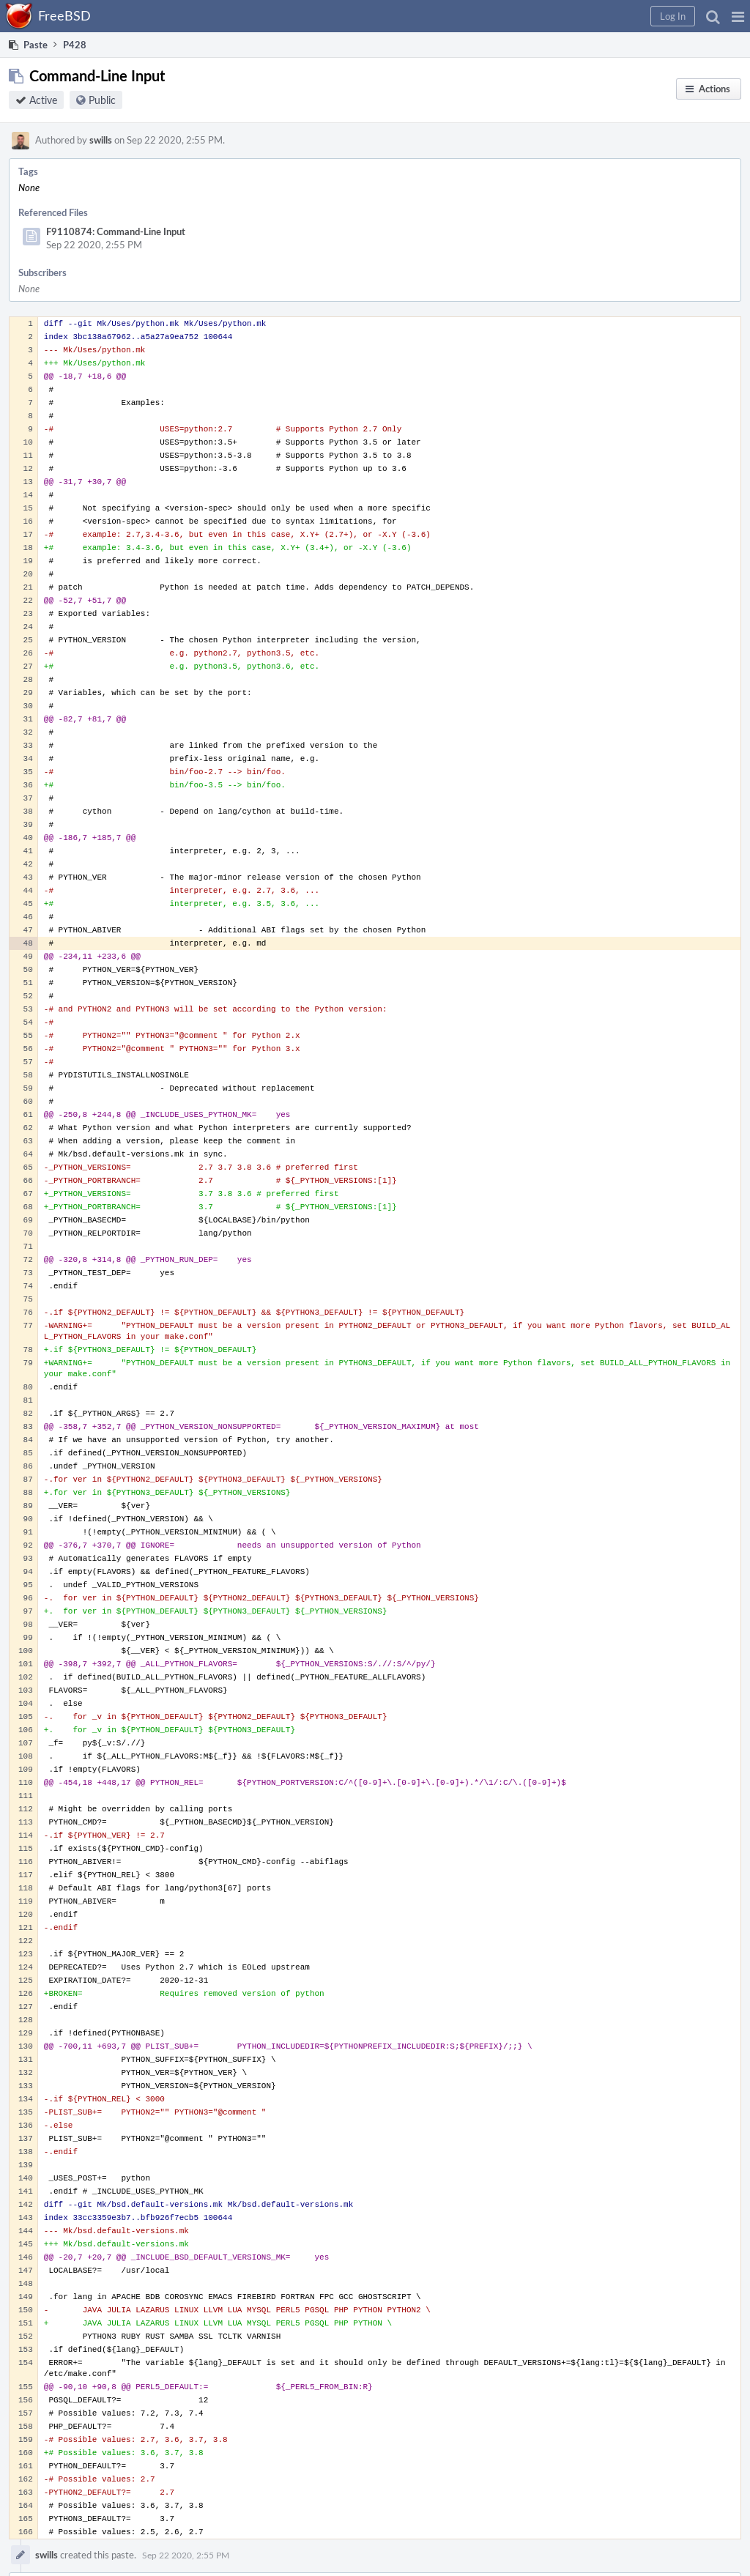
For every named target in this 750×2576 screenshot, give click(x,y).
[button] (738, 16)
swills (100, 139)
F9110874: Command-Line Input (115, 231)
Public (102, 100)
